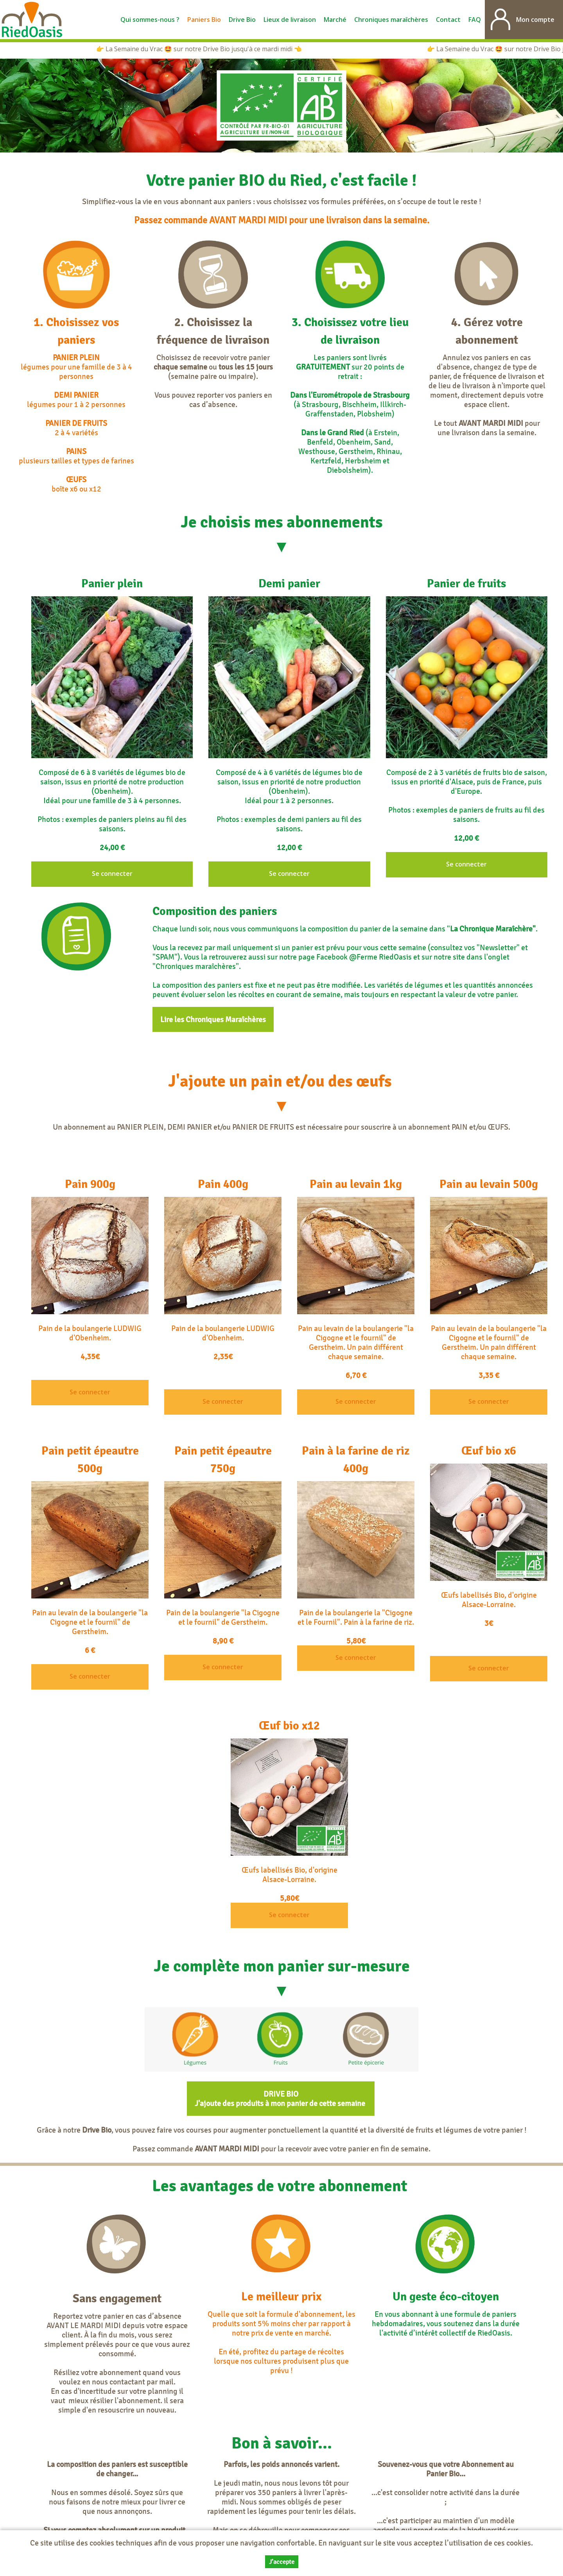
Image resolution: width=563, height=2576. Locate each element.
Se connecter (112, 873)
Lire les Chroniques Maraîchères (213, 1019)
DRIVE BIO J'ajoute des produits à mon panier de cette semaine (281, 2098)
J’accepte (281, 2561)
